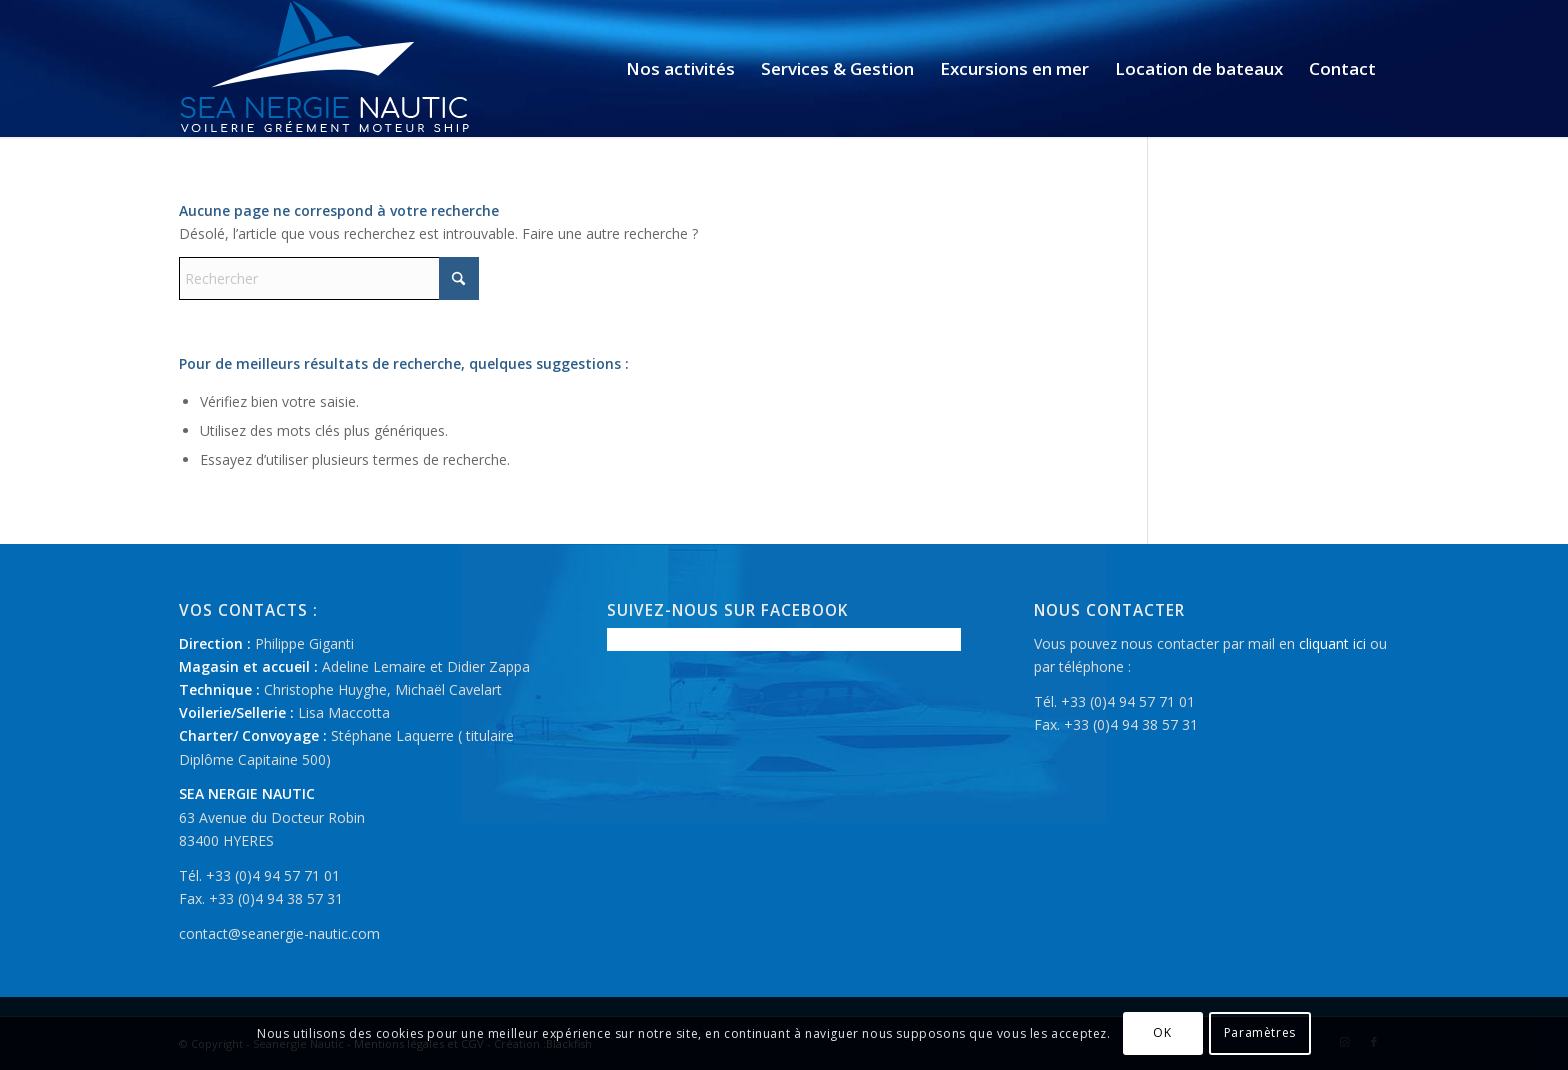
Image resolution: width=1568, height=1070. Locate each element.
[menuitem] (680, 68)
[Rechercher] (329, 278)
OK (1162, 1032)
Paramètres (1260, 1032)
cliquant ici (1332, 643)
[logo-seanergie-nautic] (325, 68)
